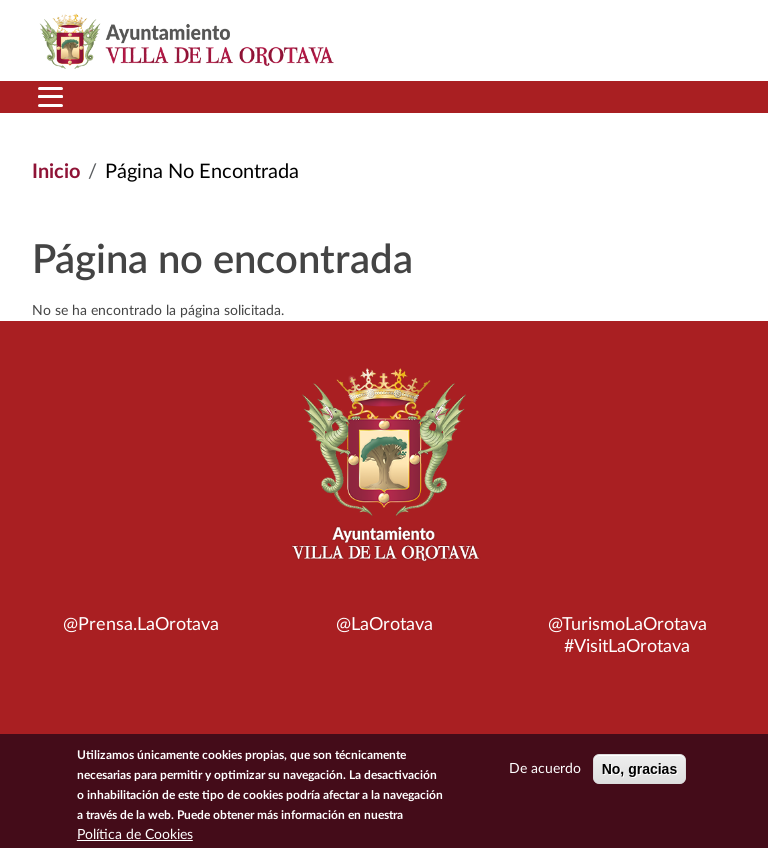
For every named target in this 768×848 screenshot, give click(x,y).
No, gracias (639, 773)
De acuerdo (545, 773)
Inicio (56, 172)
